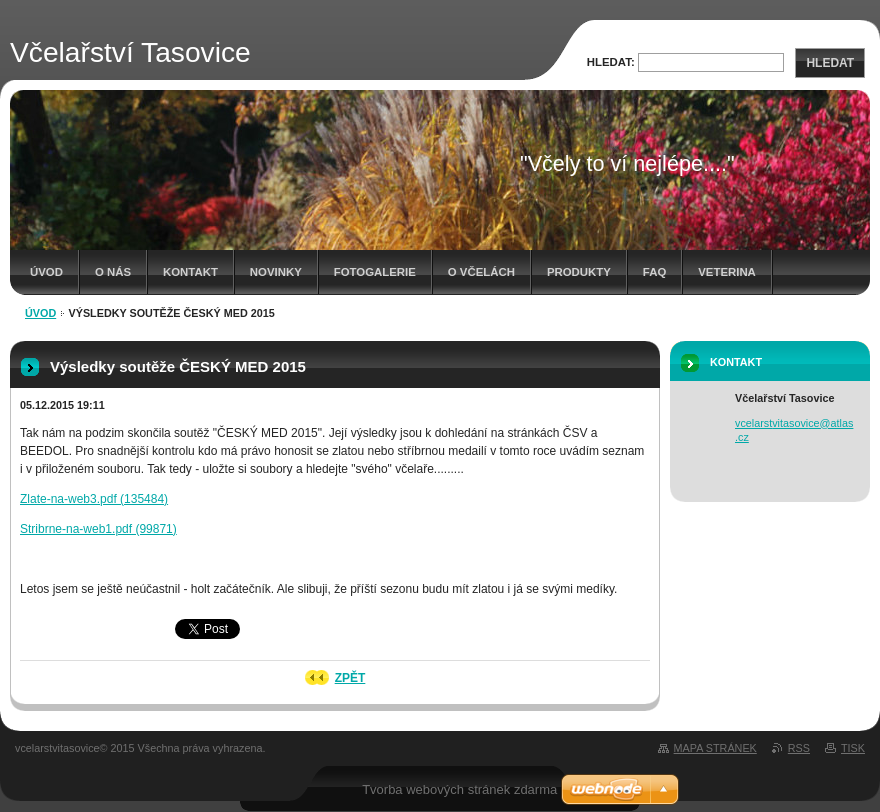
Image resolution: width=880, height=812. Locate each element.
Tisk (853, 748)
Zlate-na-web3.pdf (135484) (94, 499)
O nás (113, 272)
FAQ (654, 272)
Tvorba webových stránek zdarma (459, 789)
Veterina (727, 272)
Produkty (579, 272)
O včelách (481, 272)
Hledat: (611, 62)
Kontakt (190, 272)
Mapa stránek (715, 748)
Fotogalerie (375, 272)
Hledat (830, 63)
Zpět (350, 678)
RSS (799, 748)
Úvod (46, 272)
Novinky (276, 272)
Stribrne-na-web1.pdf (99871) (98, 529)
